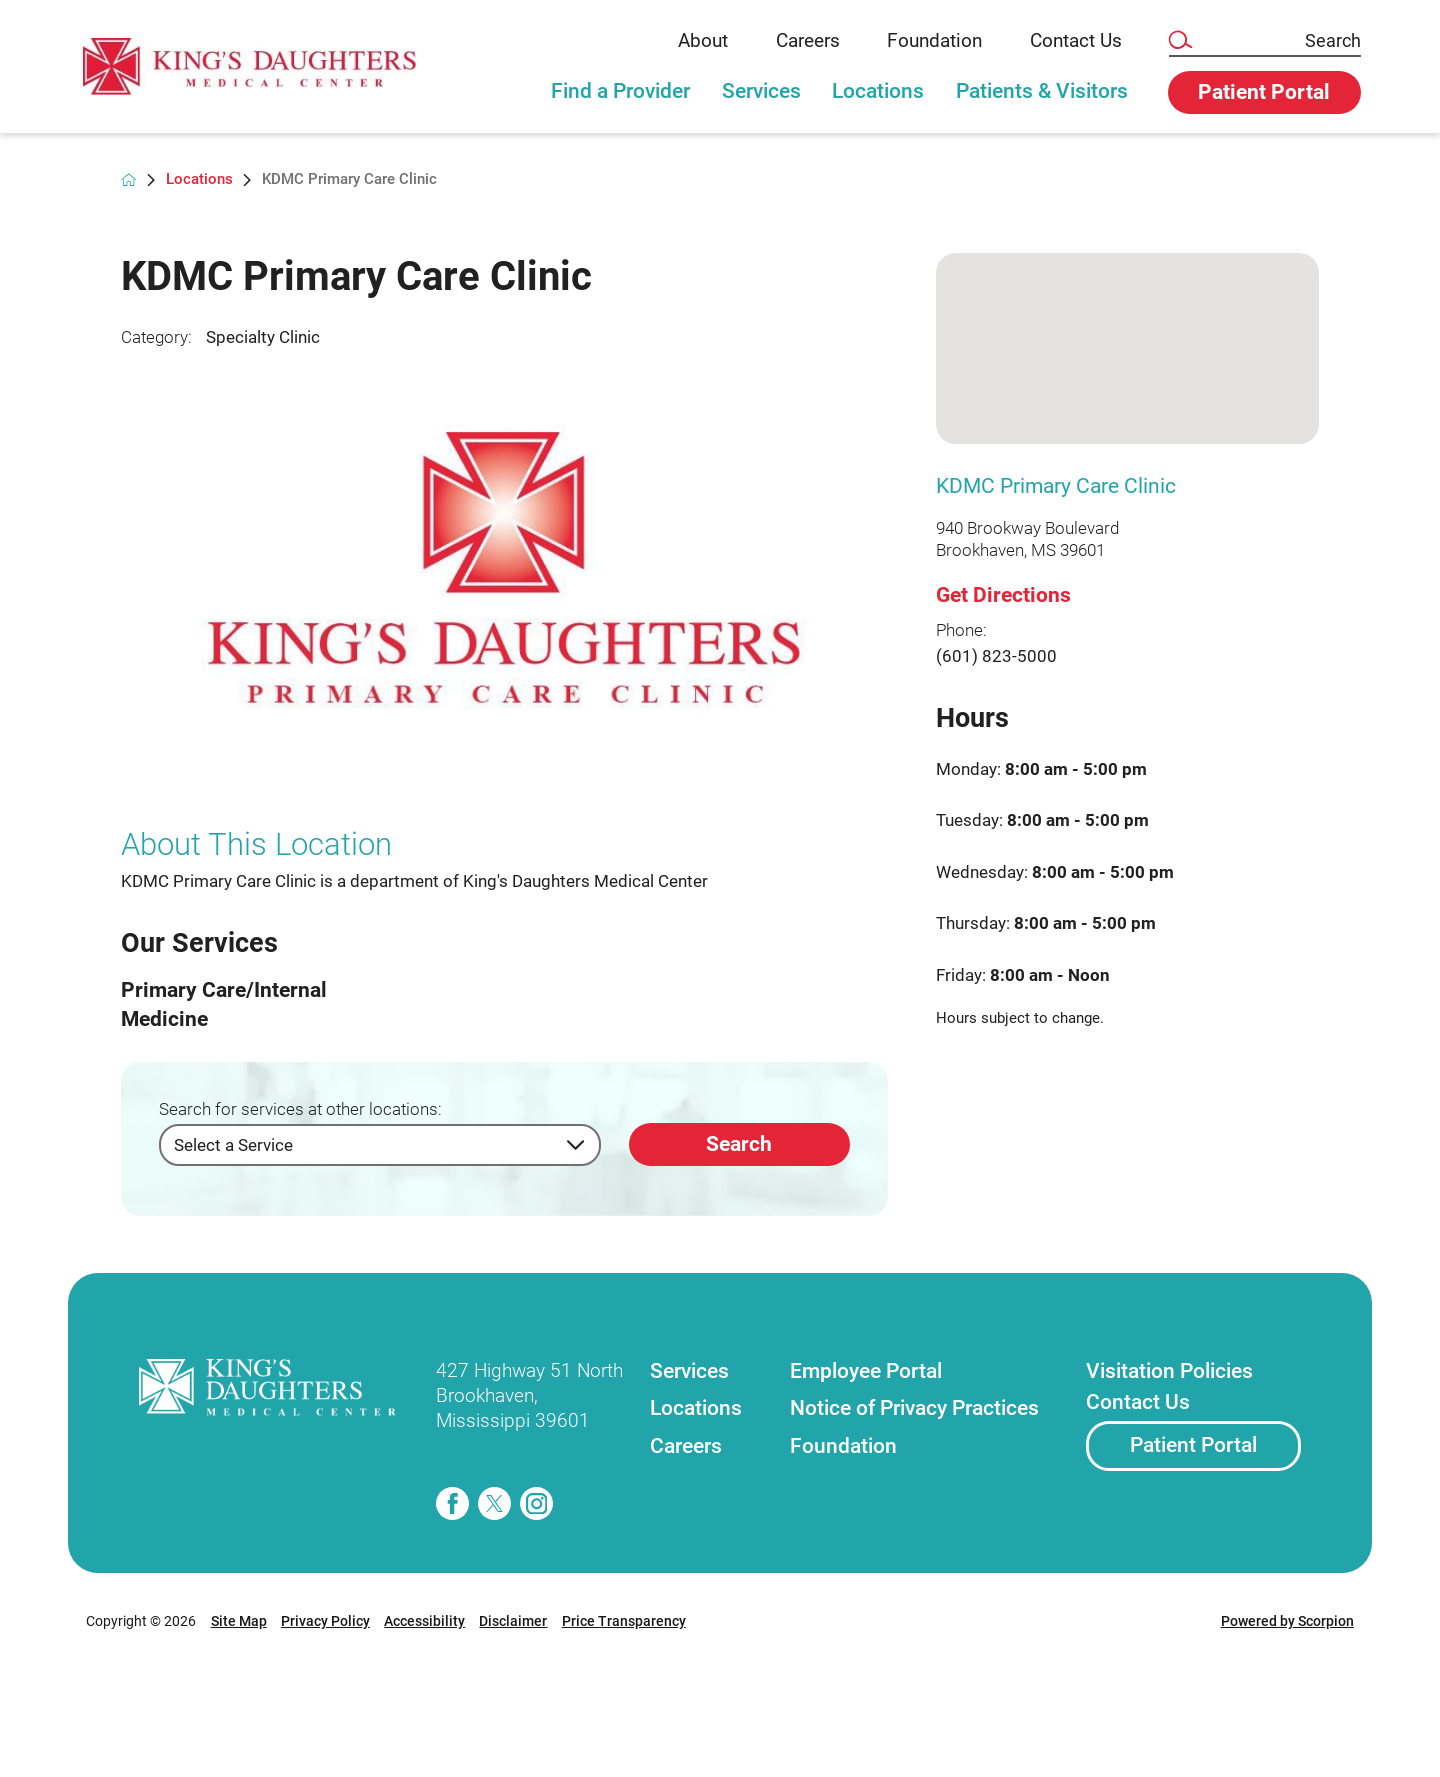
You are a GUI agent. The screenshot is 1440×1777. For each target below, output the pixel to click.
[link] (264, 66)
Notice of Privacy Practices (914, 1408)
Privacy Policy (325, 1621)
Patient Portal (1193, 1445)
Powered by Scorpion (1287, 1621)
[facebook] (452, 1503)
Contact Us (1076, 40)
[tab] (621, 102)
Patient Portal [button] (1264, 92)
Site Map (239, 1621)
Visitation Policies (1169, 1371)
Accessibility (424, 1621)
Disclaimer (513, 1621)
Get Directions (1003, 595)
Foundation (934, 40)
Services (761, 91)
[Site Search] (1179, 40)
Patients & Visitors (1042, 91)
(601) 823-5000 (996, 656)
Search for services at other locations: (300, 1109)
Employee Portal (866, 1371)
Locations (878, 91)
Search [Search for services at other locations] (739, 1144)
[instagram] (536, 1503)
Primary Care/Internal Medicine (224, 1004)
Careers (808, 40)
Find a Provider (620, 91)
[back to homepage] (128, 179)
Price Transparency (624, 1621)
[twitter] (494, 1503)
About (703, 40)
